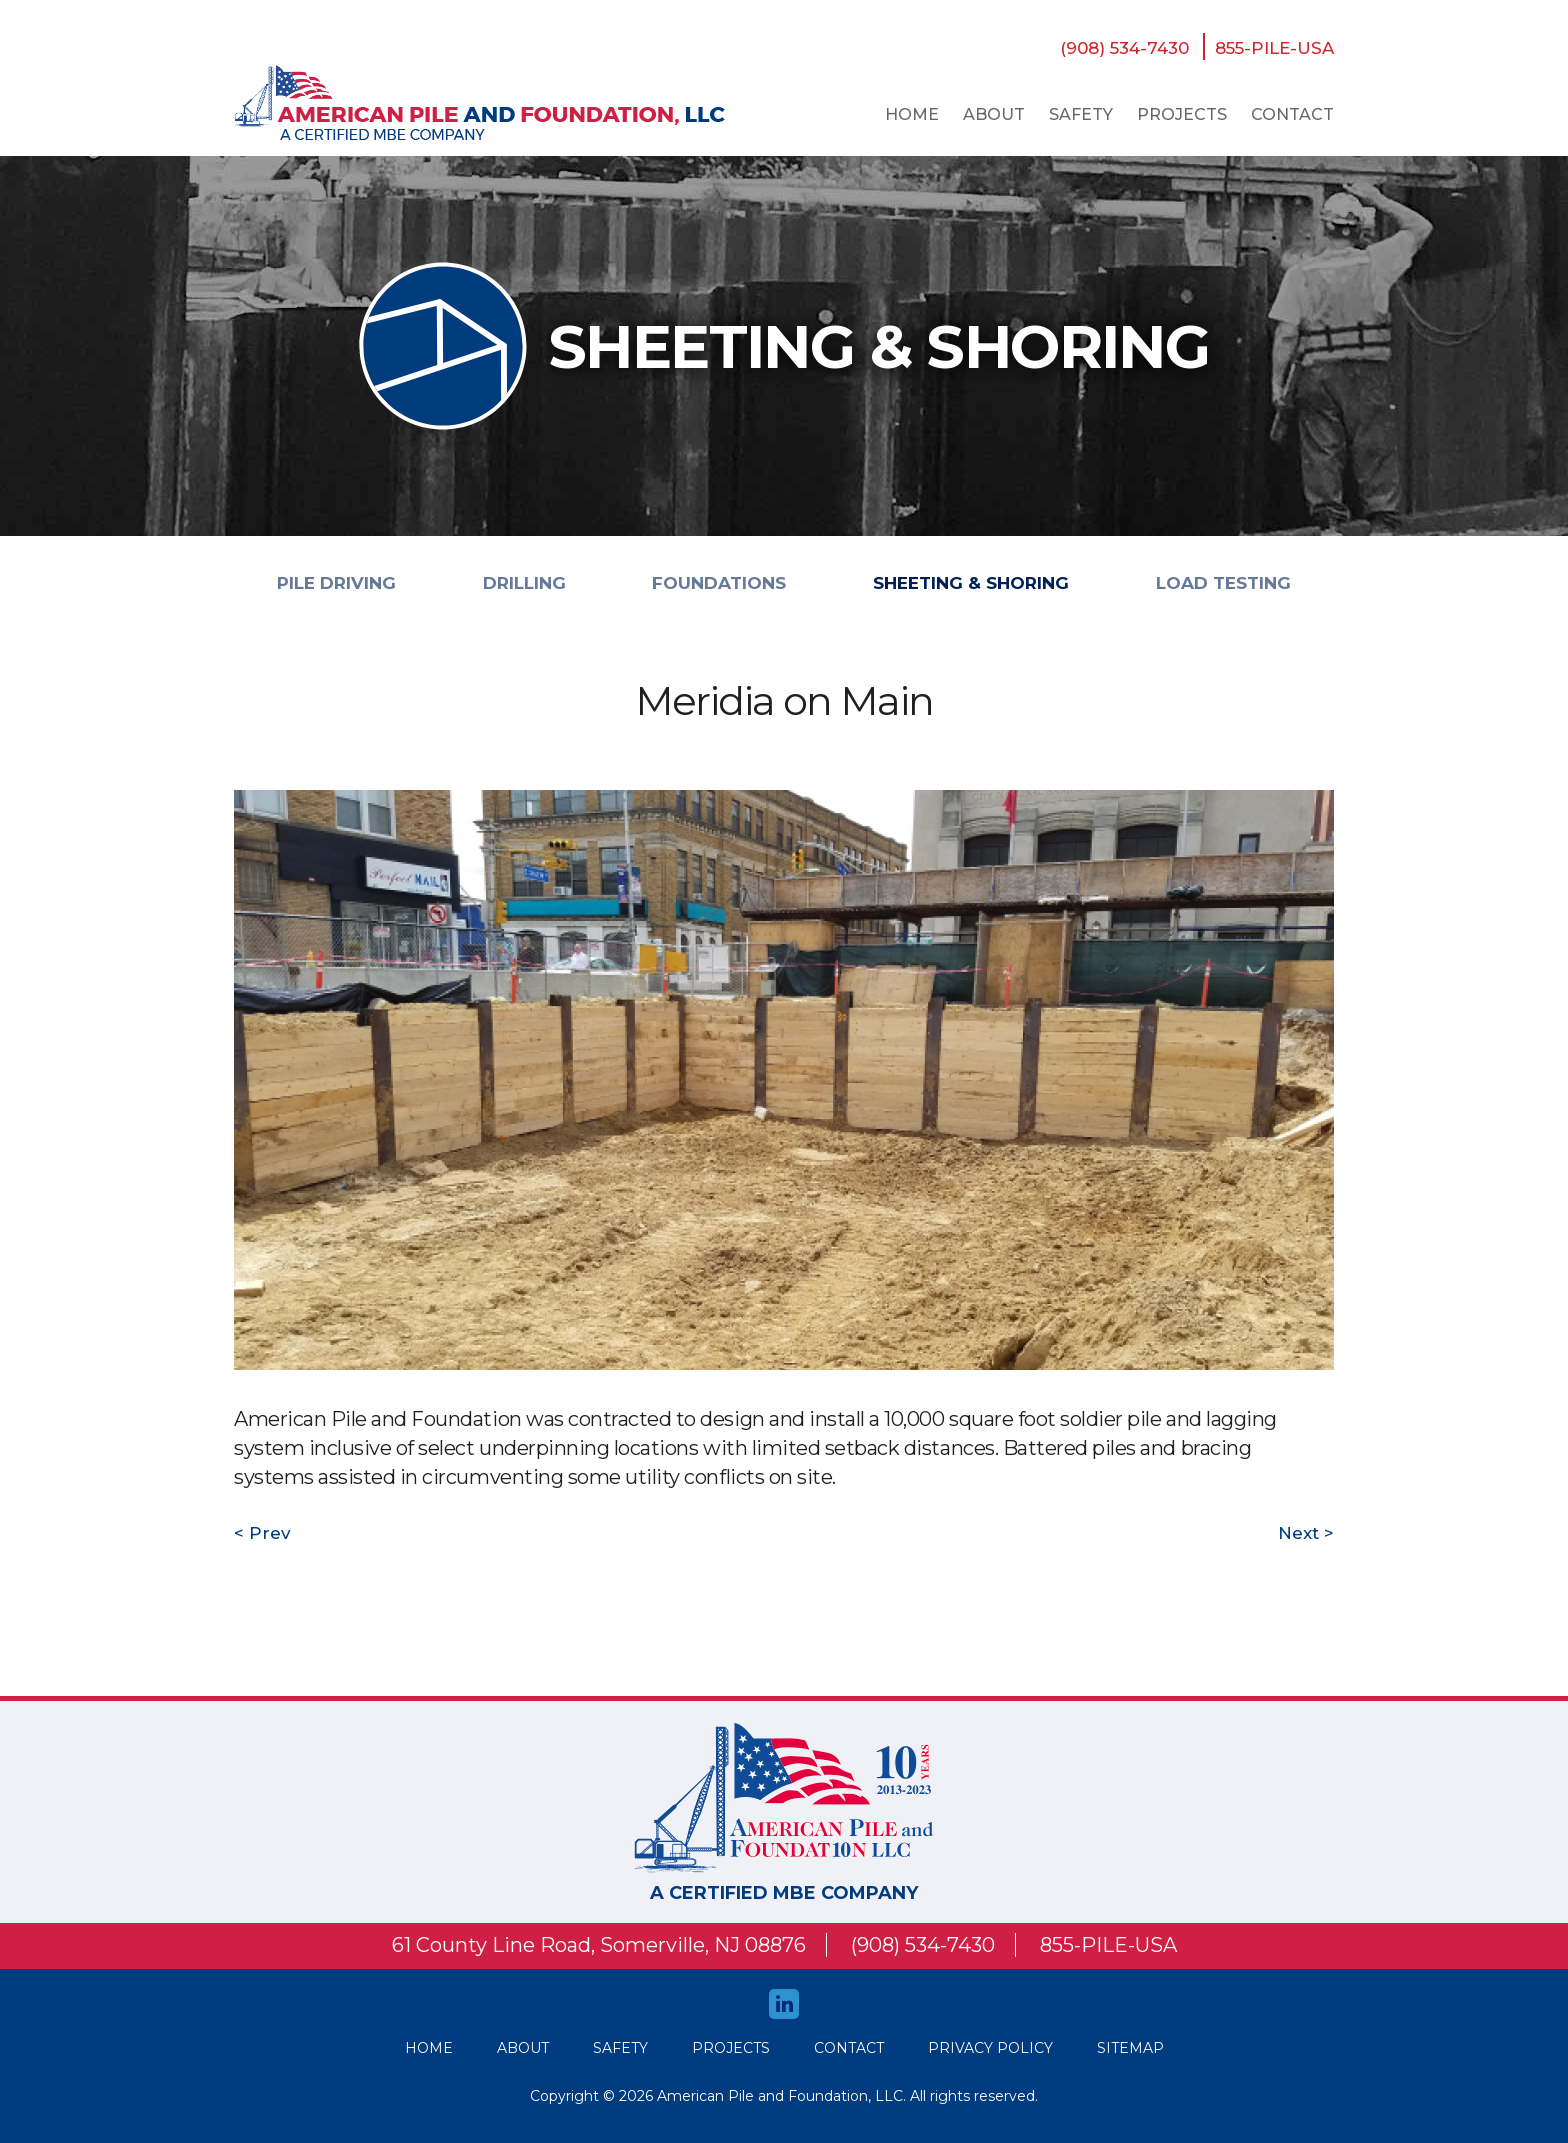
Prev (267, 1533)
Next (1301, 1533)
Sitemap (1130, 2048)
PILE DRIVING (336, 583)
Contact (1292, 114)
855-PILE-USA (1274, 48)
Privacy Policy (990, 2048)
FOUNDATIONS (719, 583)
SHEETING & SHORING (971, 583)
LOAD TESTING (1223, 583)
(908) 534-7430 (1124, 48)
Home (912, 114)
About (994, 114)
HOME (429, 2048)
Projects (1182, 114)
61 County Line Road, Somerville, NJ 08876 (599, 1945)
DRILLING (524, 583)
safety (1081, 114)
